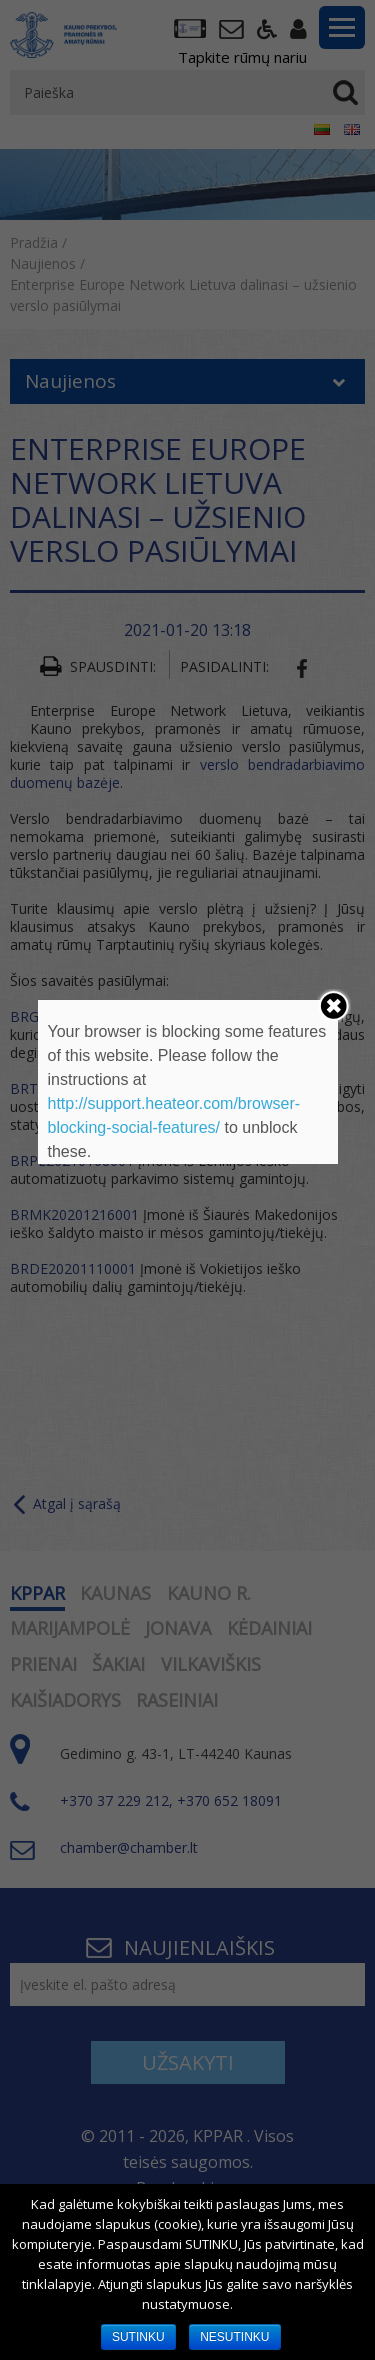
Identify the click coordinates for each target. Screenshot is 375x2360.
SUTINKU (138, 2337)
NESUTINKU (234, 2337)
